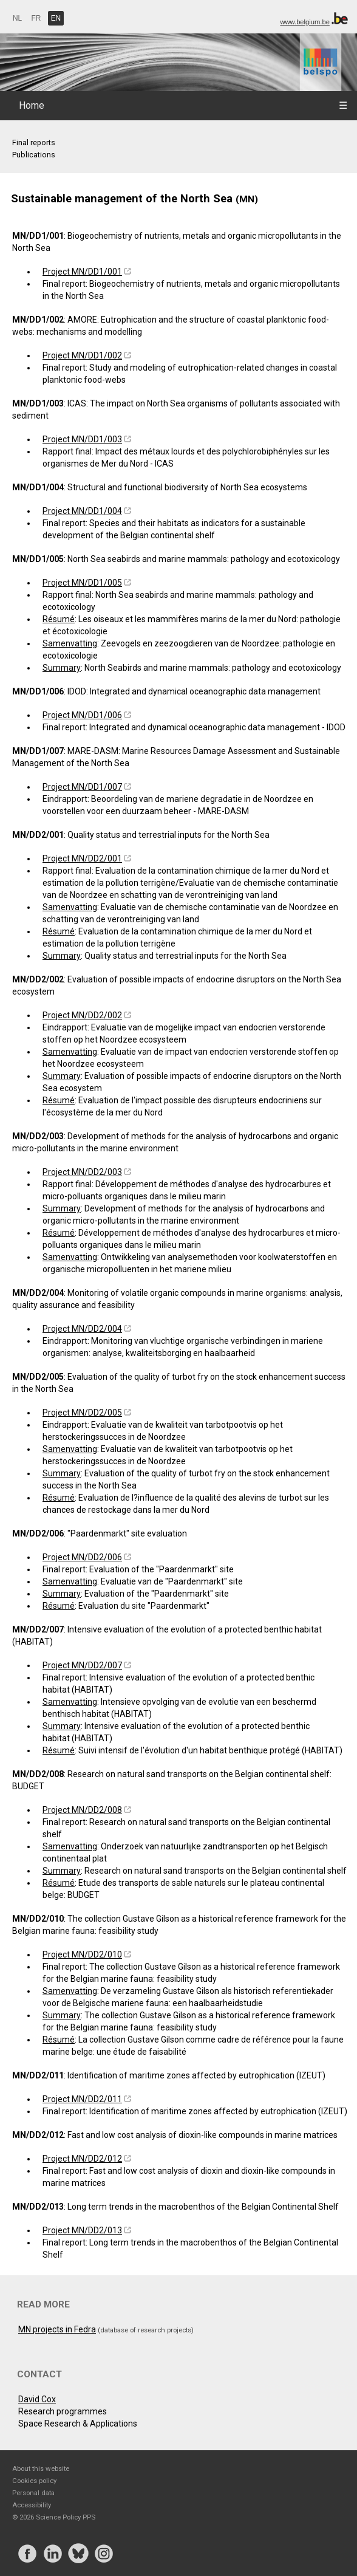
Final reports (33, 142)
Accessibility (31, 2505)
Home (31, 105)
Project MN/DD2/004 (82, 1329)
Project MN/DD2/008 (82, 1810)
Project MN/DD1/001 (82, 271)
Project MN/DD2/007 (82, 1665)
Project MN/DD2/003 (82, 1172)
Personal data (33, 2493)
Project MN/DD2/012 (82, 2158)
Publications (33, 154)
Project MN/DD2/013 (82, 2230)
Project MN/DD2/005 (82, 1412)
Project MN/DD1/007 (82, 787)
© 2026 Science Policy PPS (53, 2517)
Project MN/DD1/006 (82, 715)
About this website (40, 2468)
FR (36, 18)
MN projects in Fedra (57, 2329)
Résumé (58, 619)
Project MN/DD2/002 (82, 1015)
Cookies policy (34, 2480)
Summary (61, 668)
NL (17, 18)
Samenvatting (69, 643)
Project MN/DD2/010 (82, 1954)
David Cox (37, 2399)
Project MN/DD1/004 (82, 511)
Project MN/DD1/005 (82, 582)
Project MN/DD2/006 (82, 1557)
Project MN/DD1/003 (82, 439)
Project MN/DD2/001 (82, 858)
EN (56, 18)
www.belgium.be (304, 22)
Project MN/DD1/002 (82, 355)
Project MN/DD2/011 (82, 2099)
